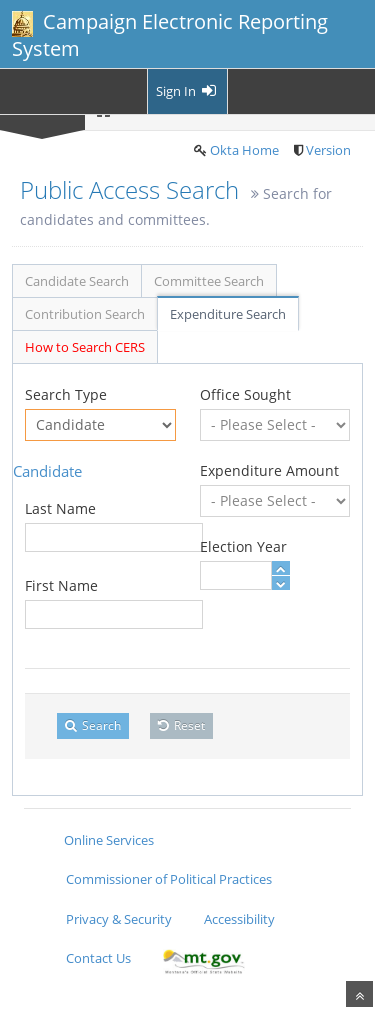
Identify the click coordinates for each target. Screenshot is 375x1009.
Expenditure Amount (269, 470)
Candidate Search (77, 281)
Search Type (66, 394)
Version (328, 150)
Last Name (60, 508)
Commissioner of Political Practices (169, 879)
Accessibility (239, 919)
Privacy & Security (119, 919)
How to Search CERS (85, 347)
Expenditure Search (228, 314)
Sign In (187, 91)
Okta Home (244, 150)
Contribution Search (85, 314)
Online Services (109, 840)
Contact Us (98, 958)
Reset (181, 725)
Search (93, 725)
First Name (61, 585)
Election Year (243, 546)
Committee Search (209, 281)
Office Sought (245, 394)
